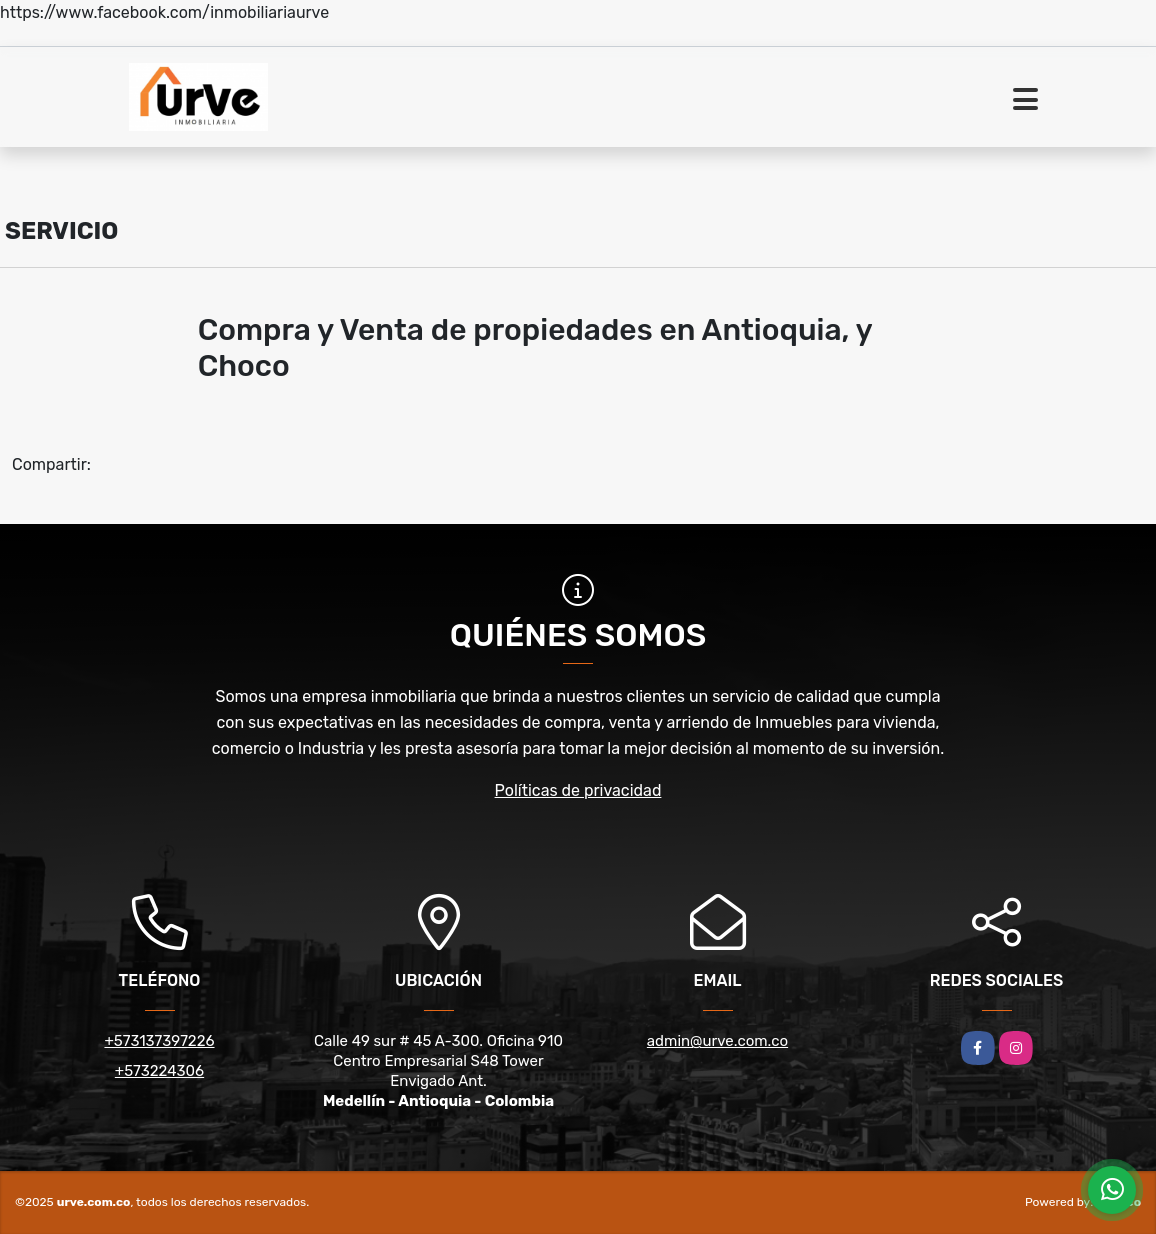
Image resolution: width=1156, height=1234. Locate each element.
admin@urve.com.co (717, 1041)
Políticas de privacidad (578, 790)
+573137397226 (159, 1041)
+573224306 (159, 1071)
